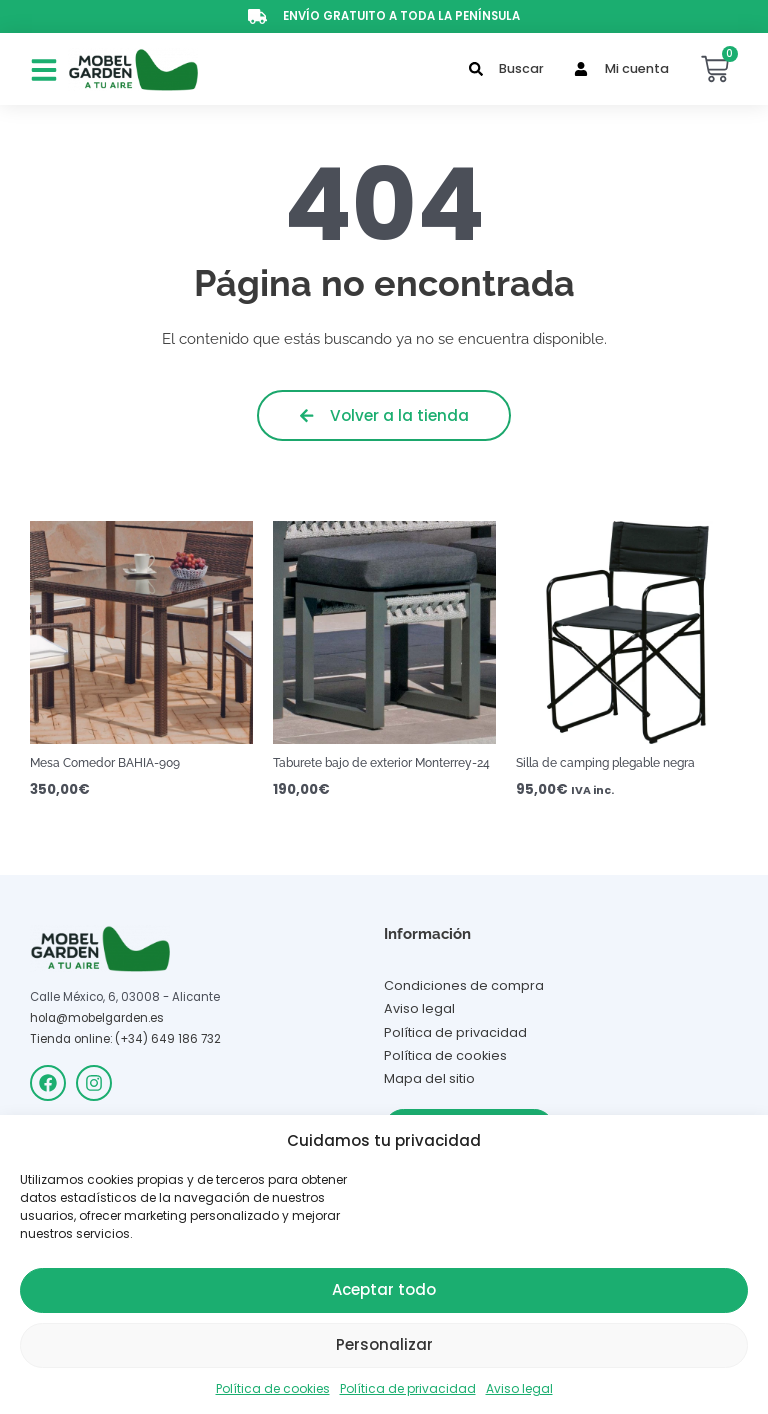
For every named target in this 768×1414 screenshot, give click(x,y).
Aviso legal (519, 1388)
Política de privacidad (408, 1388)
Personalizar (384, 1344)
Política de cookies (273, 1388)
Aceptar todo (384, 1289)
